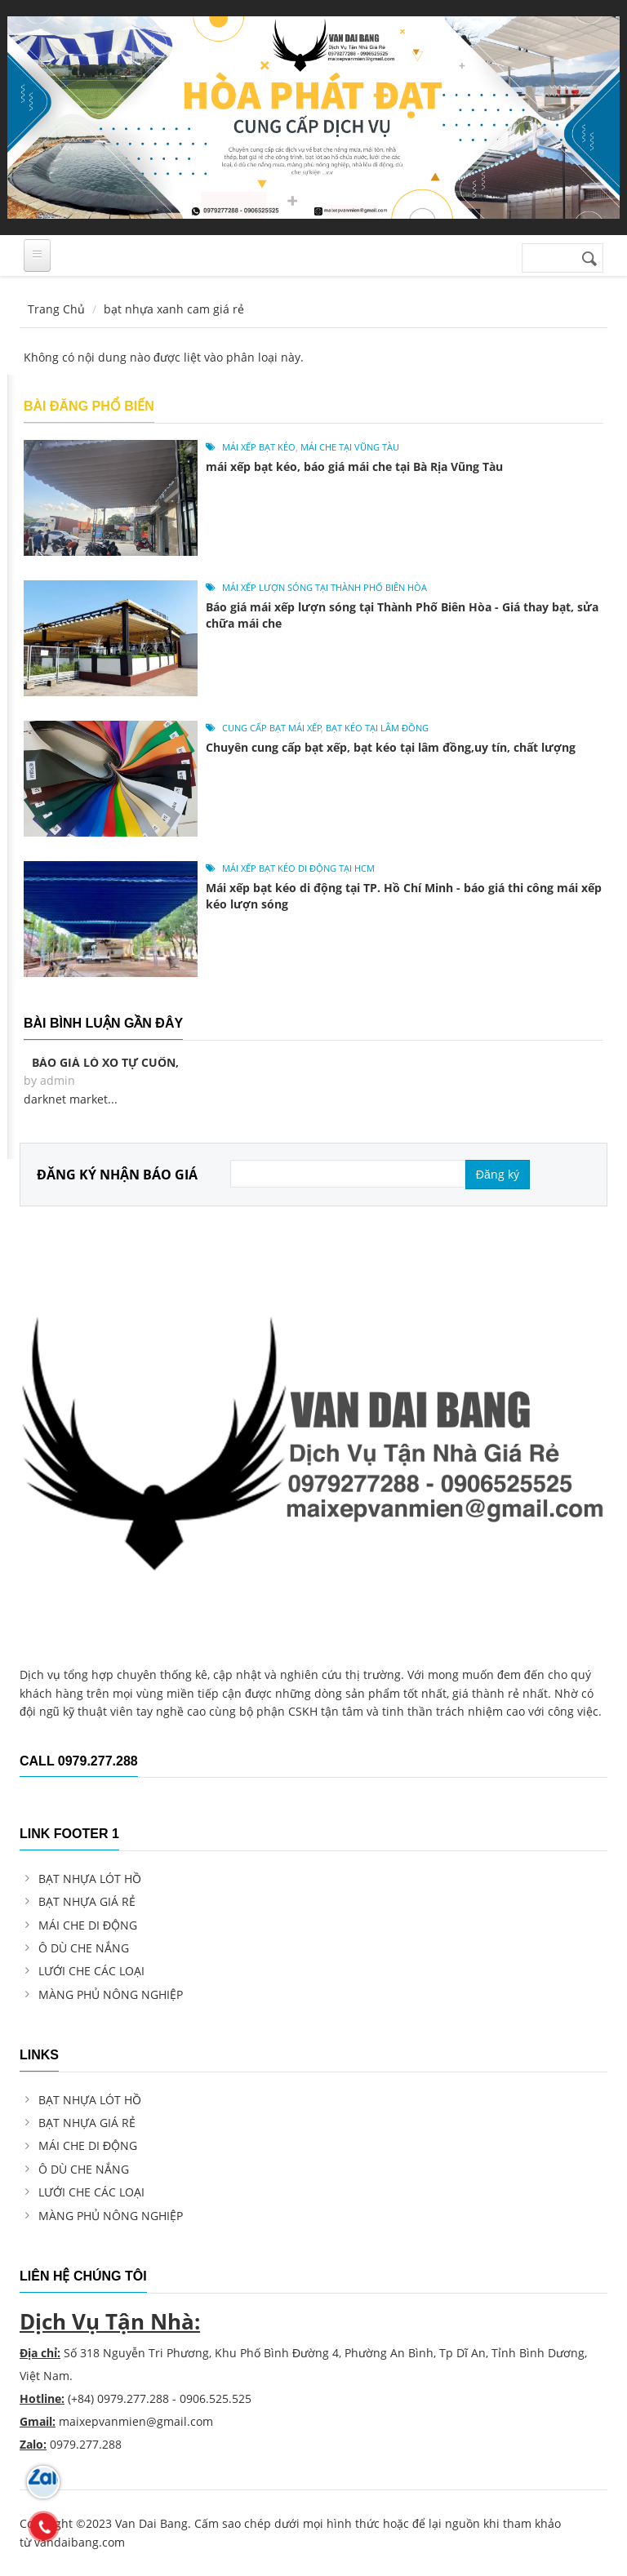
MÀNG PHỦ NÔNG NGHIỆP (110, 1994)
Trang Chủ (56, 309)
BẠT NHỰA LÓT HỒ (89, 1878)
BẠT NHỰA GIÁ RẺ (87, 1901)
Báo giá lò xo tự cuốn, (105, 1062)
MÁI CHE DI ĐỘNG (87, 1925)
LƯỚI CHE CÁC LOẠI (91, 1971)
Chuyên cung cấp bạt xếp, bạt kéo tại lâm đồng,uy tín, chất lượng (391, 747)
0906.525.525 (215, 2398)
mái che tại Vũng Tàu (349, 447)
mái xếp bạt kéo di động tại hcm (298, 868)
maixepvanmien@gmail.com (136, 2421)
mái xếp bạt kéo (259, 447)
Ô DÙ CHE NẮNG (83, 1948)
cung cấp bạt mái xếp (272, 728)
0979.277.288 (133, 2398)
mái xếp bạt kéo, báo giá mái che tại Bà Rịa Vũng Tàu (354, 466)
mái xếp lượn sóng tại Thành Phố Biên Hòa (324, 587)
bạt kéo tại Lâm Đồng (377, 728)
